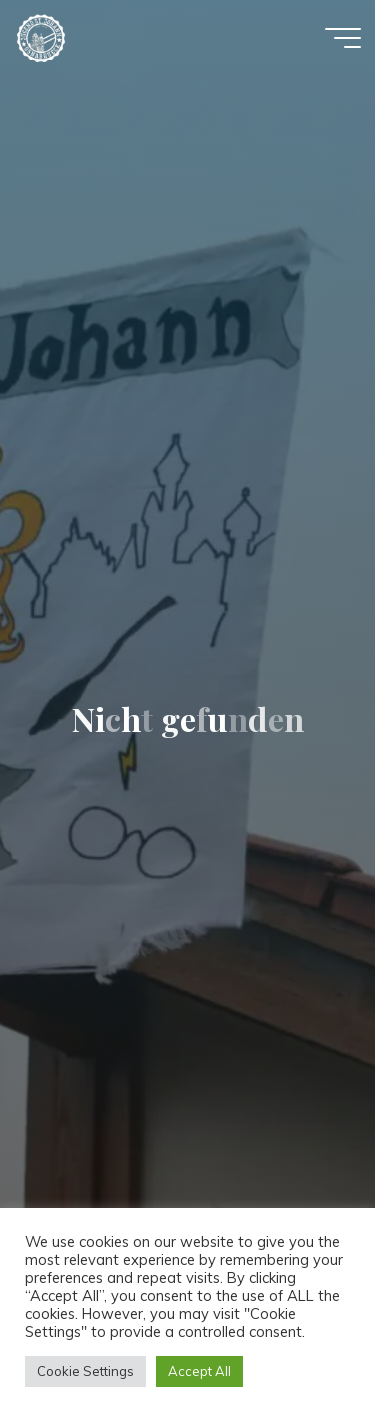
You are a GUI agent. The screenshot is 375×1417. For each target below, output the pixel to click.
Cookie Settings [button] (85, 1371)
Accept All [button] (199, 1371)
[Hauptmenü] (343, 38)
